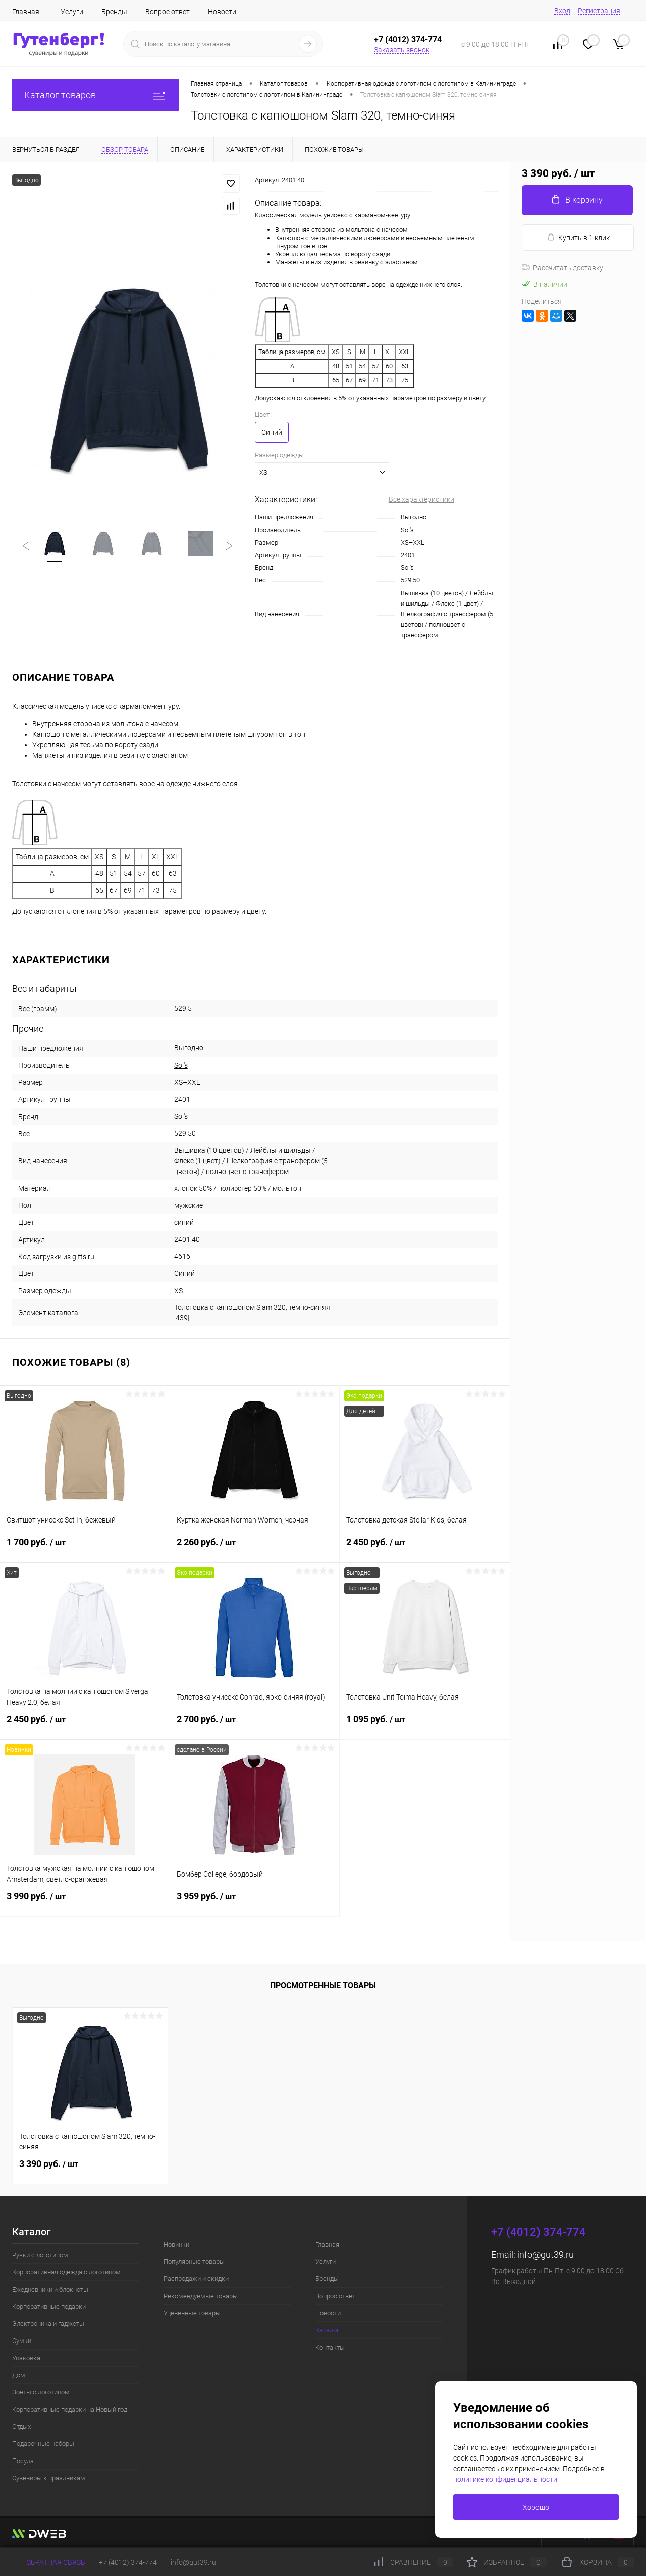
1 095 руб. (424, 1725)
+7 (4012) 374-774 (128, 2562)
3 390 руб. (48, 2163)
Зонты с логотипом (41, 2392)
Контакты (330, 2347)
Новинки (176, 2244)
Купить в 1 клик (578, 237)
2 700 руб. (255, 1725)
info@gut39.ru (545, 2254)
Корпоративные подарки (49, 2306)
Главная (25, 12)
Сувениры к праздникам (48, 2478)
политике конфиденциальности (505, 2479)
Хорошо (536, 2507)
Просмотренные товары (323, 1985)
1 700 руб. (85, 1548)
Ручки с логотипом (40, 2255)
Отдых (21, 2426)
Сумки (21, 2341)
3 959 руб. (255, 1902)
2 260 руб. (255, 1548)
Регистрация (599, 11)
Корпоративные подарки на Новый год (69, 2409)
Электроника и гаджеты (48, 2323)
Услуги (72, 12)
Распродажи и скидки (196, 2278)
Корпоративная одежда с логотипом (66, 2272)
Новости (222, 12)
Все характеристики (421, 499)
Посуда (23, 2461)
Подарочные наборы (43, 2443)
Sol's (407, 530)
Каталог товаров (95, 95)
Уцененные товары (192, 2313)
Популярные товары (194, 2261)
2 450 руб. (424, 1548)
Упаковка (26, 2358)
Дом (18, 2375)
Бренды (114, 12)
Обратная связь (48, 2562)
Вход (562, 11)
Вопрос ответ (167, 12)
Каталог (327, 2330)
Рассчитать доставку (562, 268)
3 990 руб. (85, 1902)
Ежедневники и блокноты (50, 2289)
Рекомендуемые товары (201, 2296)
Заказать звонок (401, 50)
